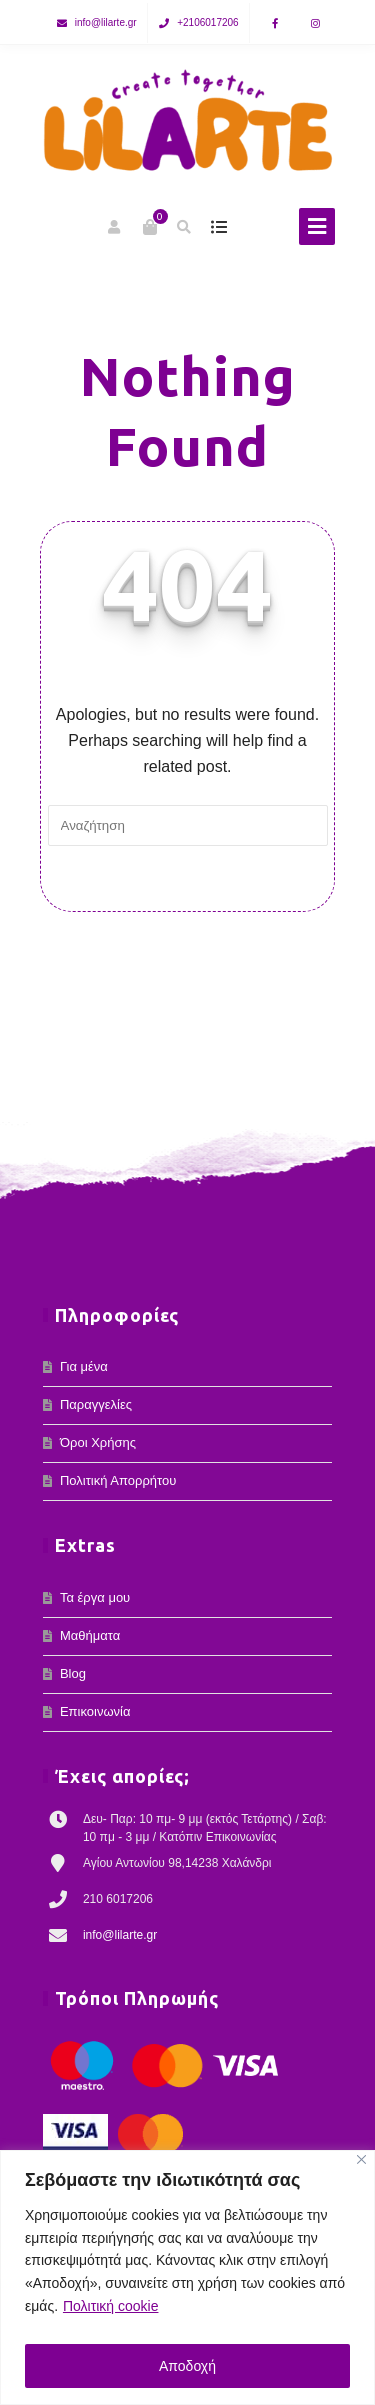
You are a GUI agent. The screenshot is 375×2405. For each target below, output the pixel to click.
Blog (73, 1673)
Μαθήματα (90, 1635)
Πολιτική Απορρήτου (118, 1480)
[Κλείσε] (361, 2159)
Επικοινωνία (95, 1711)
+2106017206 (207, 22)
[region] (187, 2277)
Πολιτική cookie (111, 2306)
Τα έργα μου (95, 1597)
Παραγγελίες (96, 1404)
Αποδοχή (187, 2366)
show (219, 227)
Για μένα (84, 1366)
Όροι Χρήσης (98, 1442)
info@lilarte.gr (106, 22)
